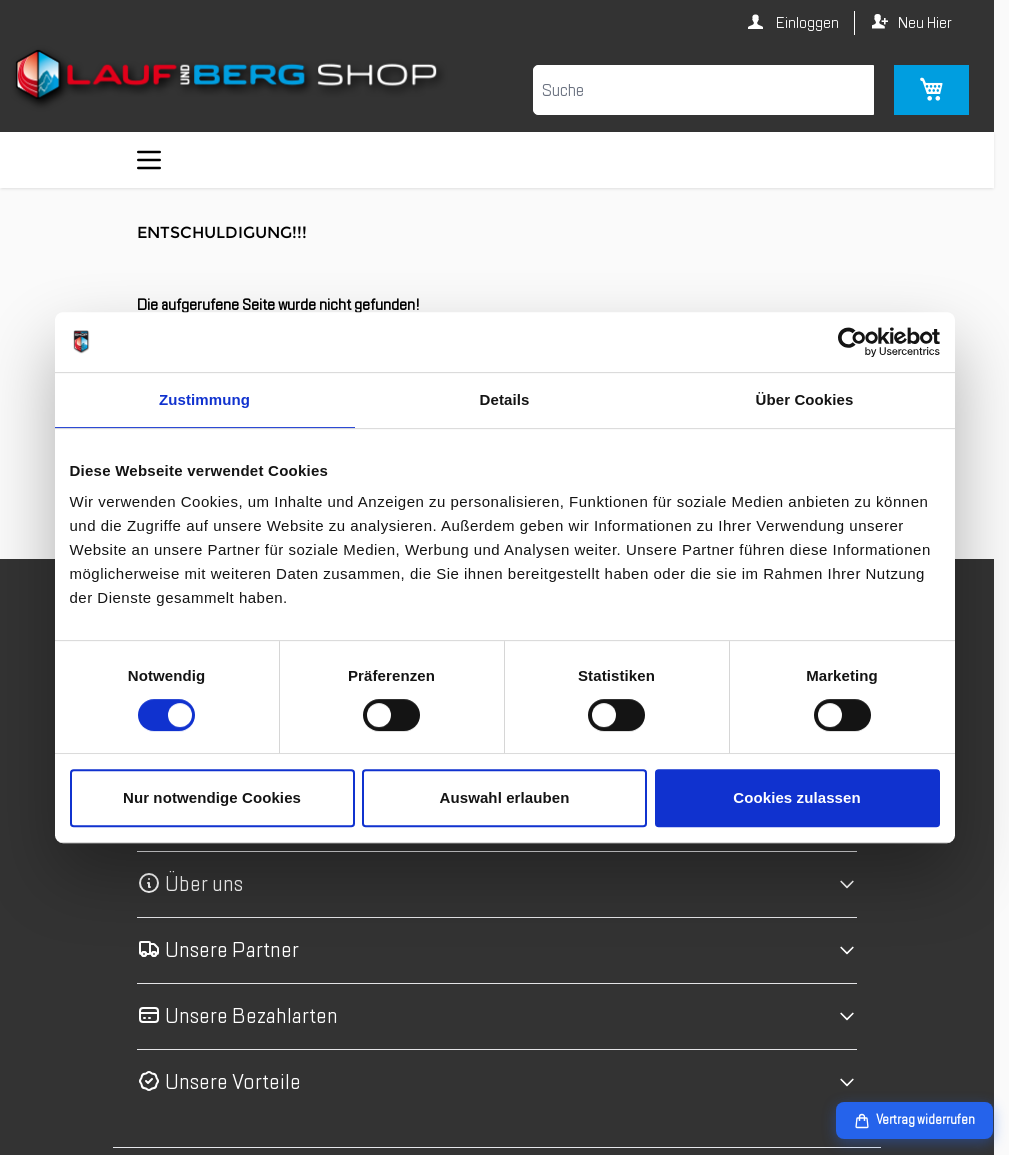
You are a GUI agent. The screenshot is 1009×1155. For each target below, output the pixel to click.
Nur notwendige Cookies (212, 797)
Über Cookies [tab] (805, 399)
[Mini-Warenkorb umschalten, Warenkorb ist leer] (931, 90)
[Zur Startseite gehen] (229, 78)
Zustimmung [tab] (204, 399)
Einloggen (806, 23)
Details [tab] (505, 399)
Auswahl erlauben (505, 797)
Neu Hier (925, 23)
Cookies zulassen (796, 797)
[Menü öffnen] (149, 160)
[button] (497, 884)
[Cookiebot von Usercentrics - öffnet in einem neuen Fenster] (852, 342)
